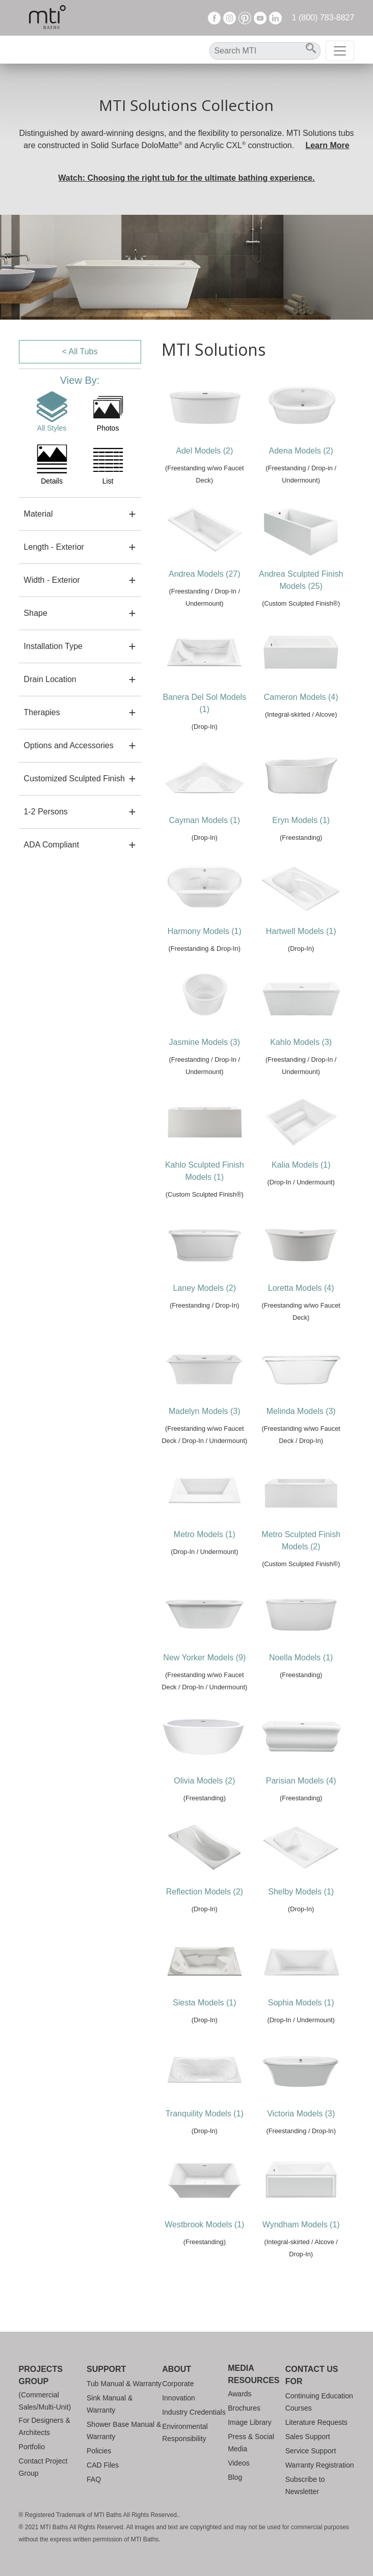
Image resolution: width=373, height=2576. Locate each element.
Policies (99, 2451)
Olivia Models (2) (204, 1780)
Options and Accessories (69, 745)
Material (38, 513)
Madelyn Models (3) (205, 1411)
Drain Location (50, 679)
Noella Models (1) (301, 1657)
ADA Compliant (51, 844)
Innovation (178, 2398)
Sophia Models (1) (301, 2002)
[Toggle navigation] (340, 51)
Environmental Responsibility (185, 2432)
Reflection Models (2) (204, 1891)
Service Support (310, 2451)
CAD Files (103, 2465)
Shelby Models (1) (301, 1891)
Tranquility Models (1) (205, 2113)
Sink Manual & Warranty (109, 2404)
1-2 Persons (46, 811)
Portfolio (32, 2447)
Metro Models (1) (204, 1534)
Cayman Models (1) (204, 820)
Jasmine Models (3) (204, 1042)
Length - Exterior (54, 547)
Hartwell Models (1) (301, 931)
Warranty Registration (319, 2465)
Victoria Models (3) (301, 2113)
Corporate (178, 2384)
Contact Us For (311, 2375)
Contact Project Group (43, 2467)
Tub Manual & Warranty (124, 2384)
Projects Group (41, 2375)
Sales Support (307, 2436)
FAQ (94, 2479)
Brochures (244, 2408)
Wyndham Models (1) (301, 2224)
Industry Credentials (194, 2412)
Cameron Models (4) (301, 697)
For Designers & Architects (44, 2426)
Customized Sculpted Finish (74, 778)
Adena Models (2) (301, 450)
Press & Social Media (251, 2442)
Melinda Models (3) (301, 1411)
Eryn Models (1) (301, 820)
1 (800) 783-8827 (323, 17)
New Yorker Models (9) (204, 1657)
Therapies (42, 712)
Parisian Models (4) (301, 1780)
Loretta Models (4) (301, 1288)
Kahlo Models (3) (301, 1042)
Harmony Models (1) (205, 931)
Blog (235, 2477)
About (176, 2369)
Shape (35, 613)
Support (106, 2369)
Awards (239, 2394)
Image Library (250, 2422)
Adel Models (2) (204, 450)
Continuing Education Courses (319, 2402)
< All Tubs (80, 351)
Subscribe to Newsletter (305, 2485)
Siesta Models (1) (204, 2002)
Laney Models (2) (204, 1288)
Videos (239, 2463)
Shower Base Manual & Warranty (124, 2430)
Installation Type (53, 646)
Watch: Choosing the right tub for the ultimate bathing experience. (186, 178)
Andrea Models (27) (205, 574)
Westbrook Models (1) (204, 2224)
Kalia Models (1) (301, 1164)
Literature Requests (316, 2422)
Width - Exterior (52, 580)
